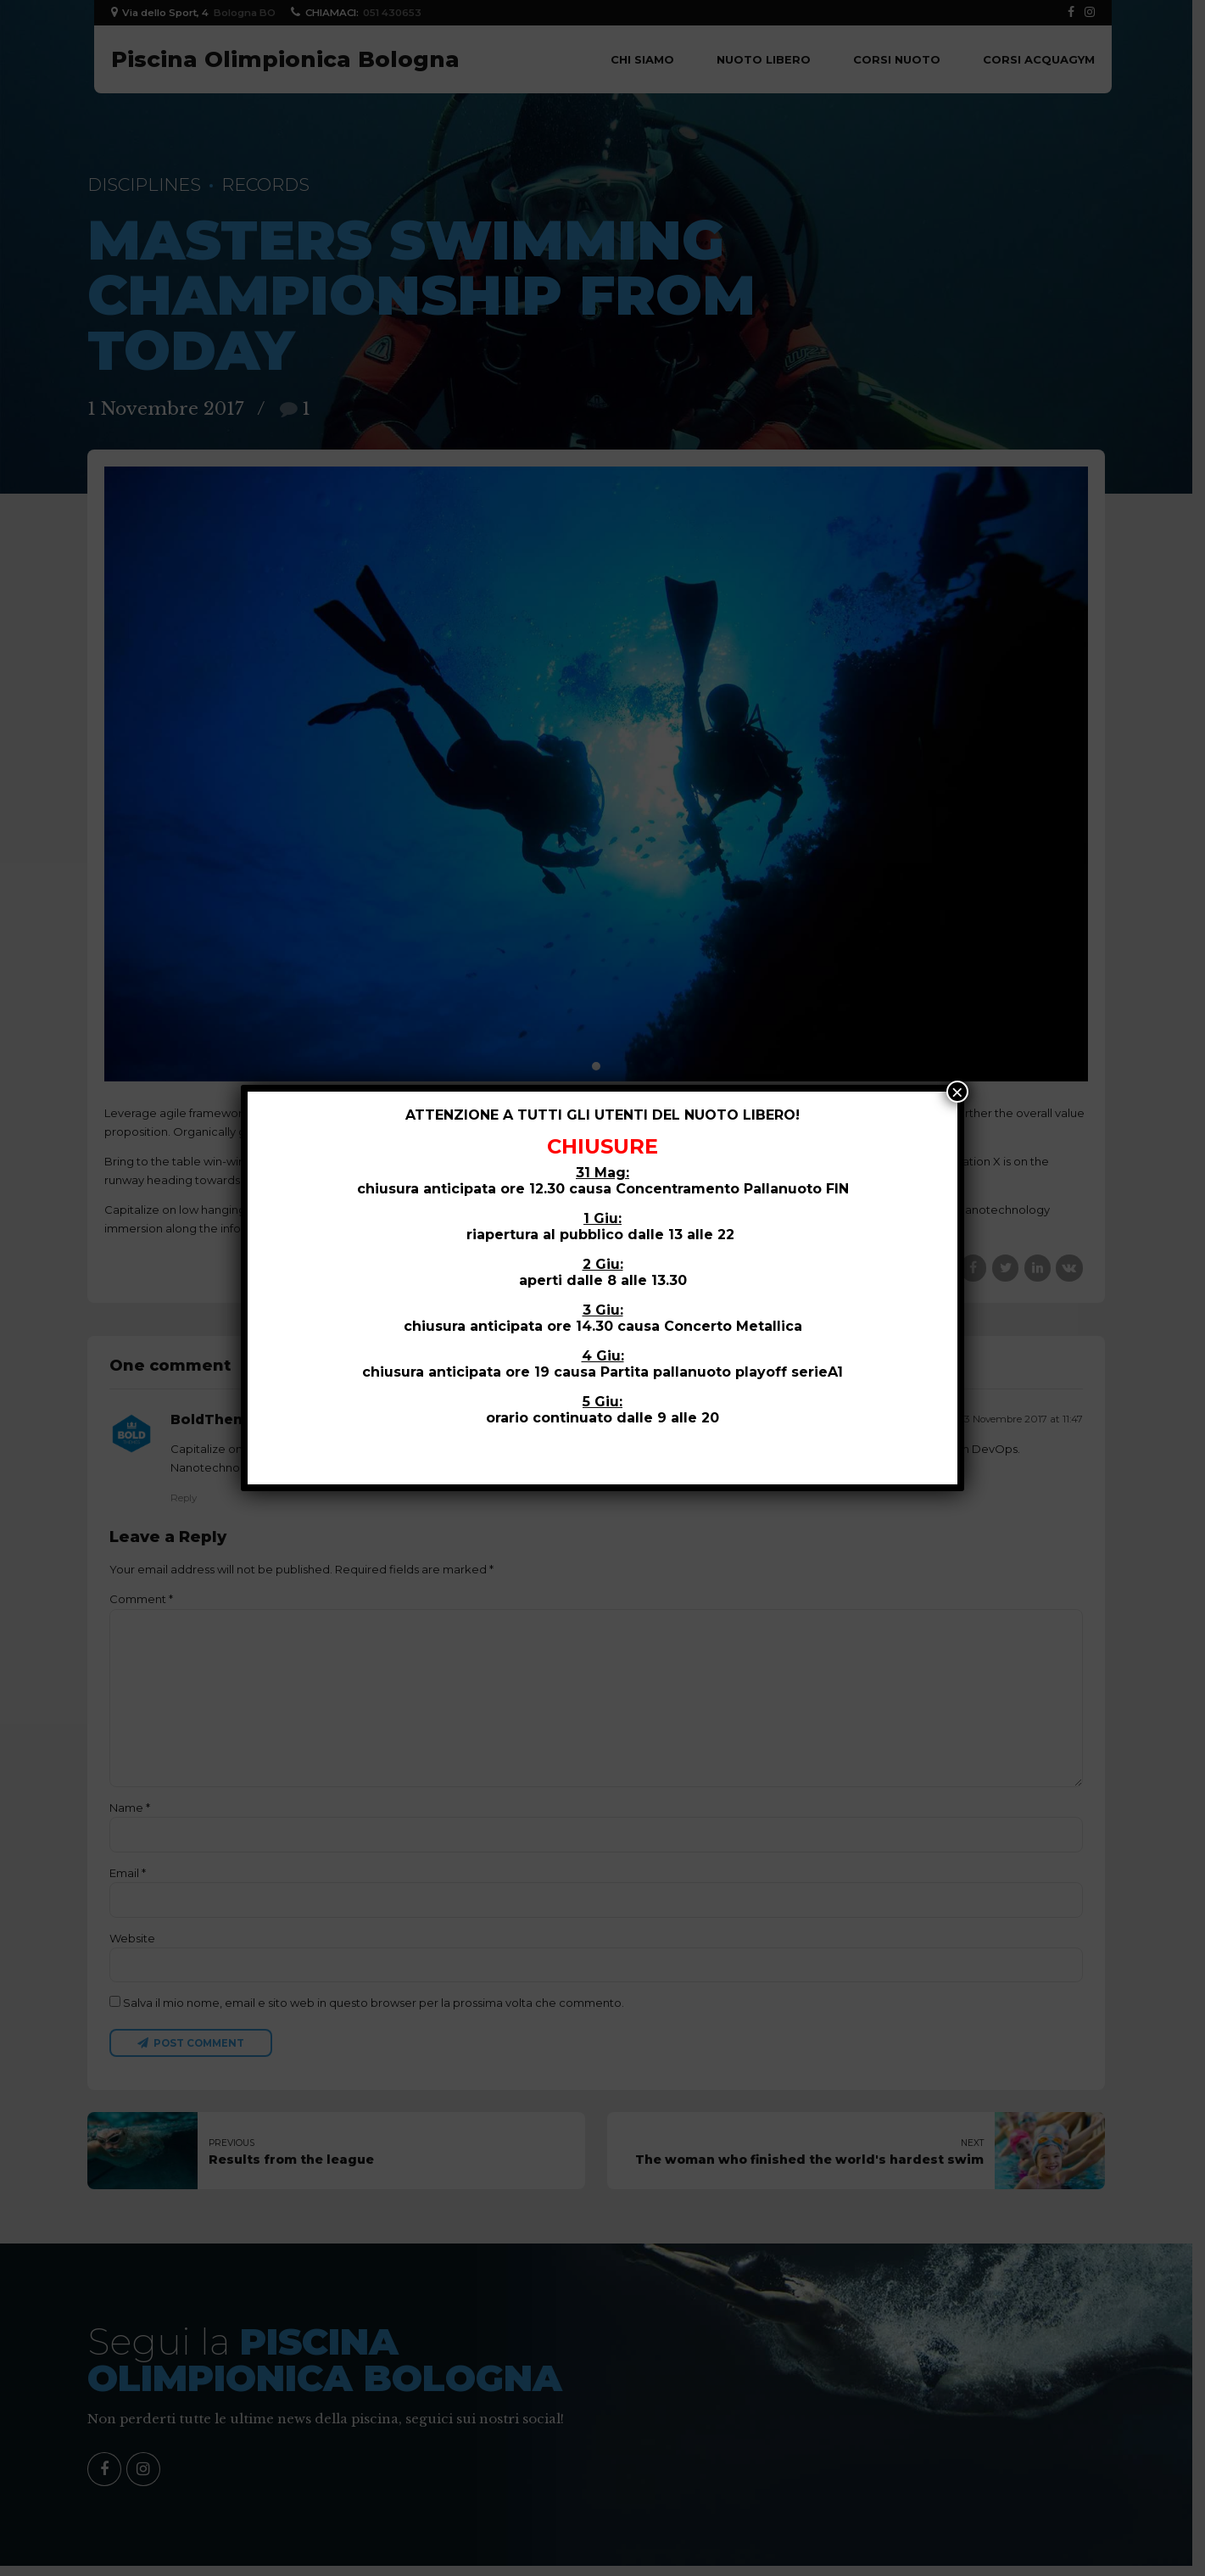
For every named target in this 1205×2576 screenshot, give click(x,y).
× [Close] (957, 1092)
